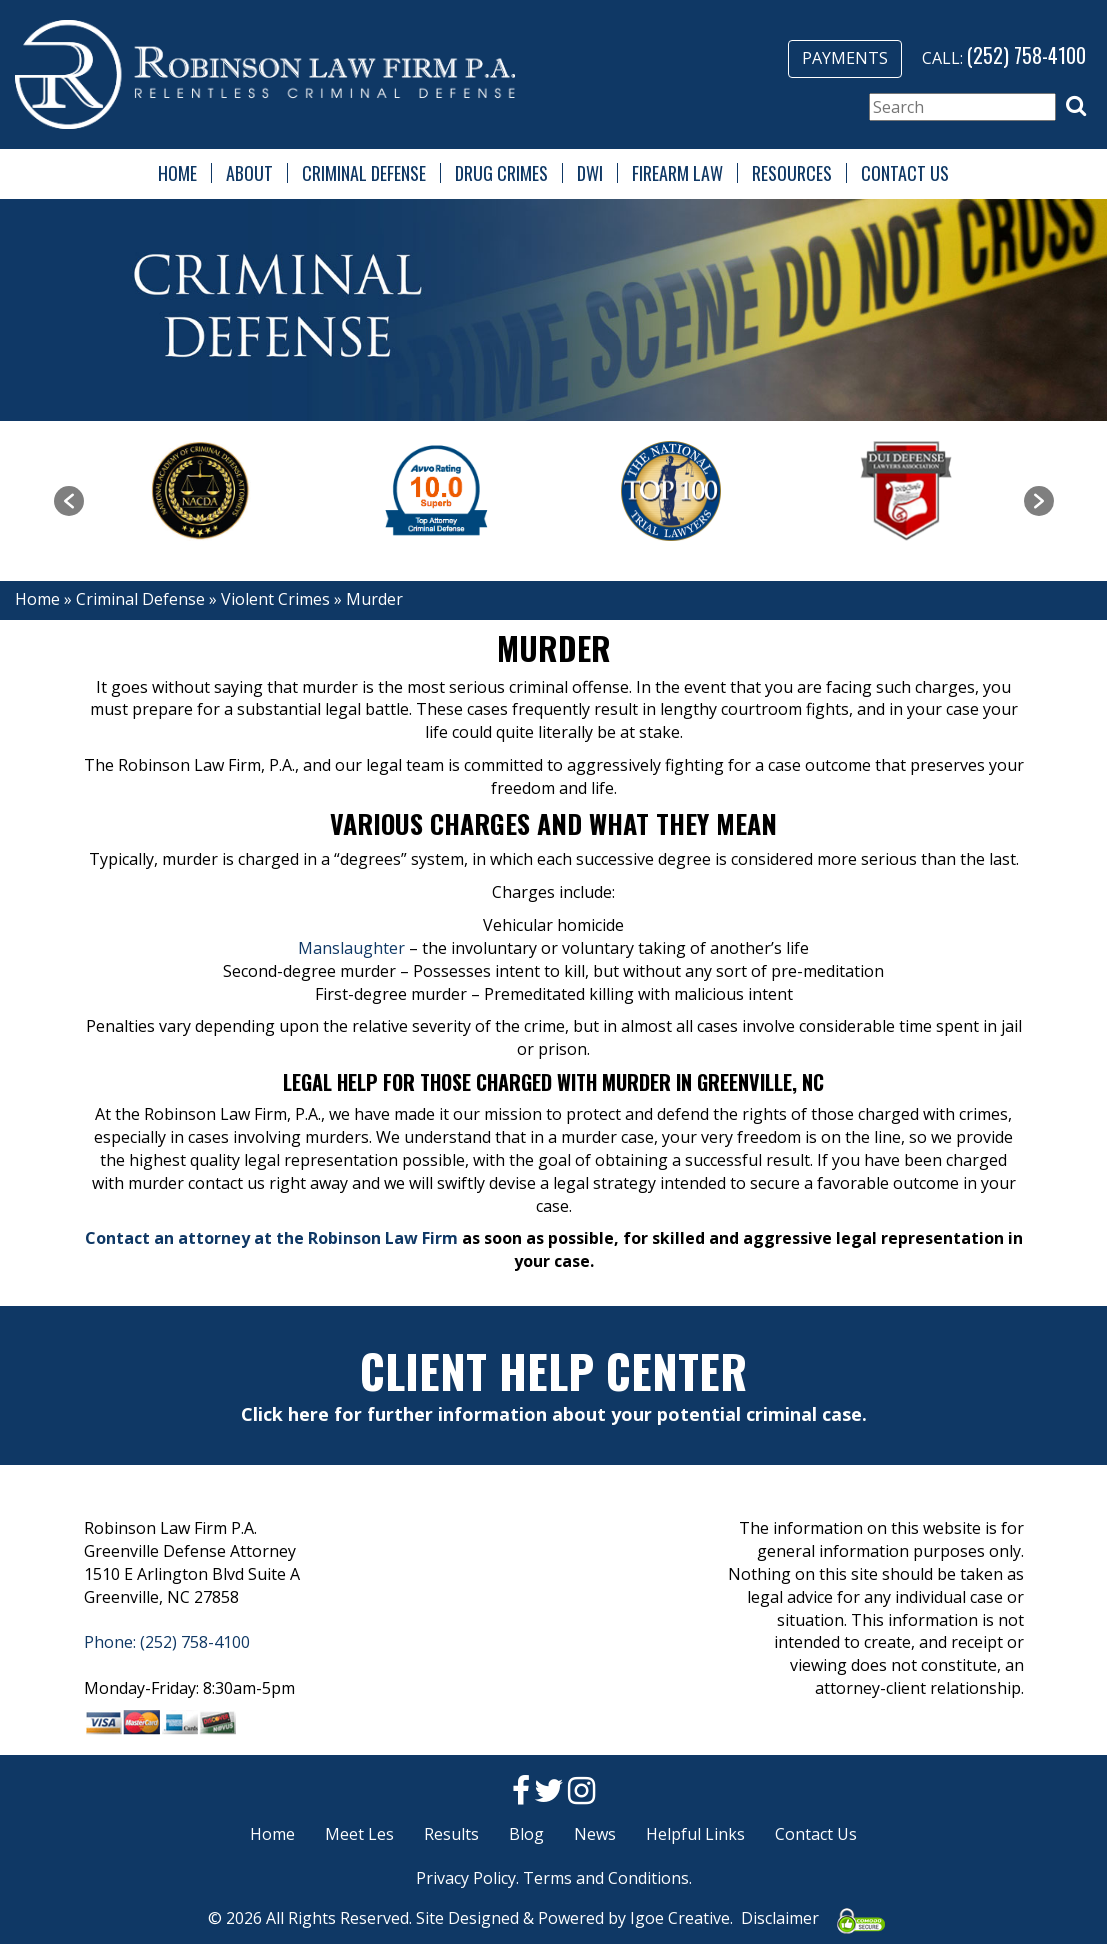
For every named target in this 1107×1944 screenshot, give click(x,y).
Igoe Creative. (681, 1918)
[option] (201, 491)
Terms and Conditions (606, 1878)
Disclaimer (780, 1918)
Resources (792, 173)
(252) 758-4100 (1026, 55)
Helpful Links (695, 1834)
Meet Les (359, 1834)
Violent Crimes (275, 599)
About (249, 173)
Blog (526, 1834)
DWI (590, 173)
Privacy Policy (466, 1878)
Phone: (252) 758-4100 (167, 1642)
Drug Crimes (501, 173)
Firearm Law (677, 173)
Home (177, 173)
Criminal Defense (364, 173)
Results (451, 1834)
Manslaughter (351, 948)
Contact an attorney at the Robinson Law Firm (271, 1238)
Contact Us (905, 173)
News (595, 1834)
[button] (1076, 106)
